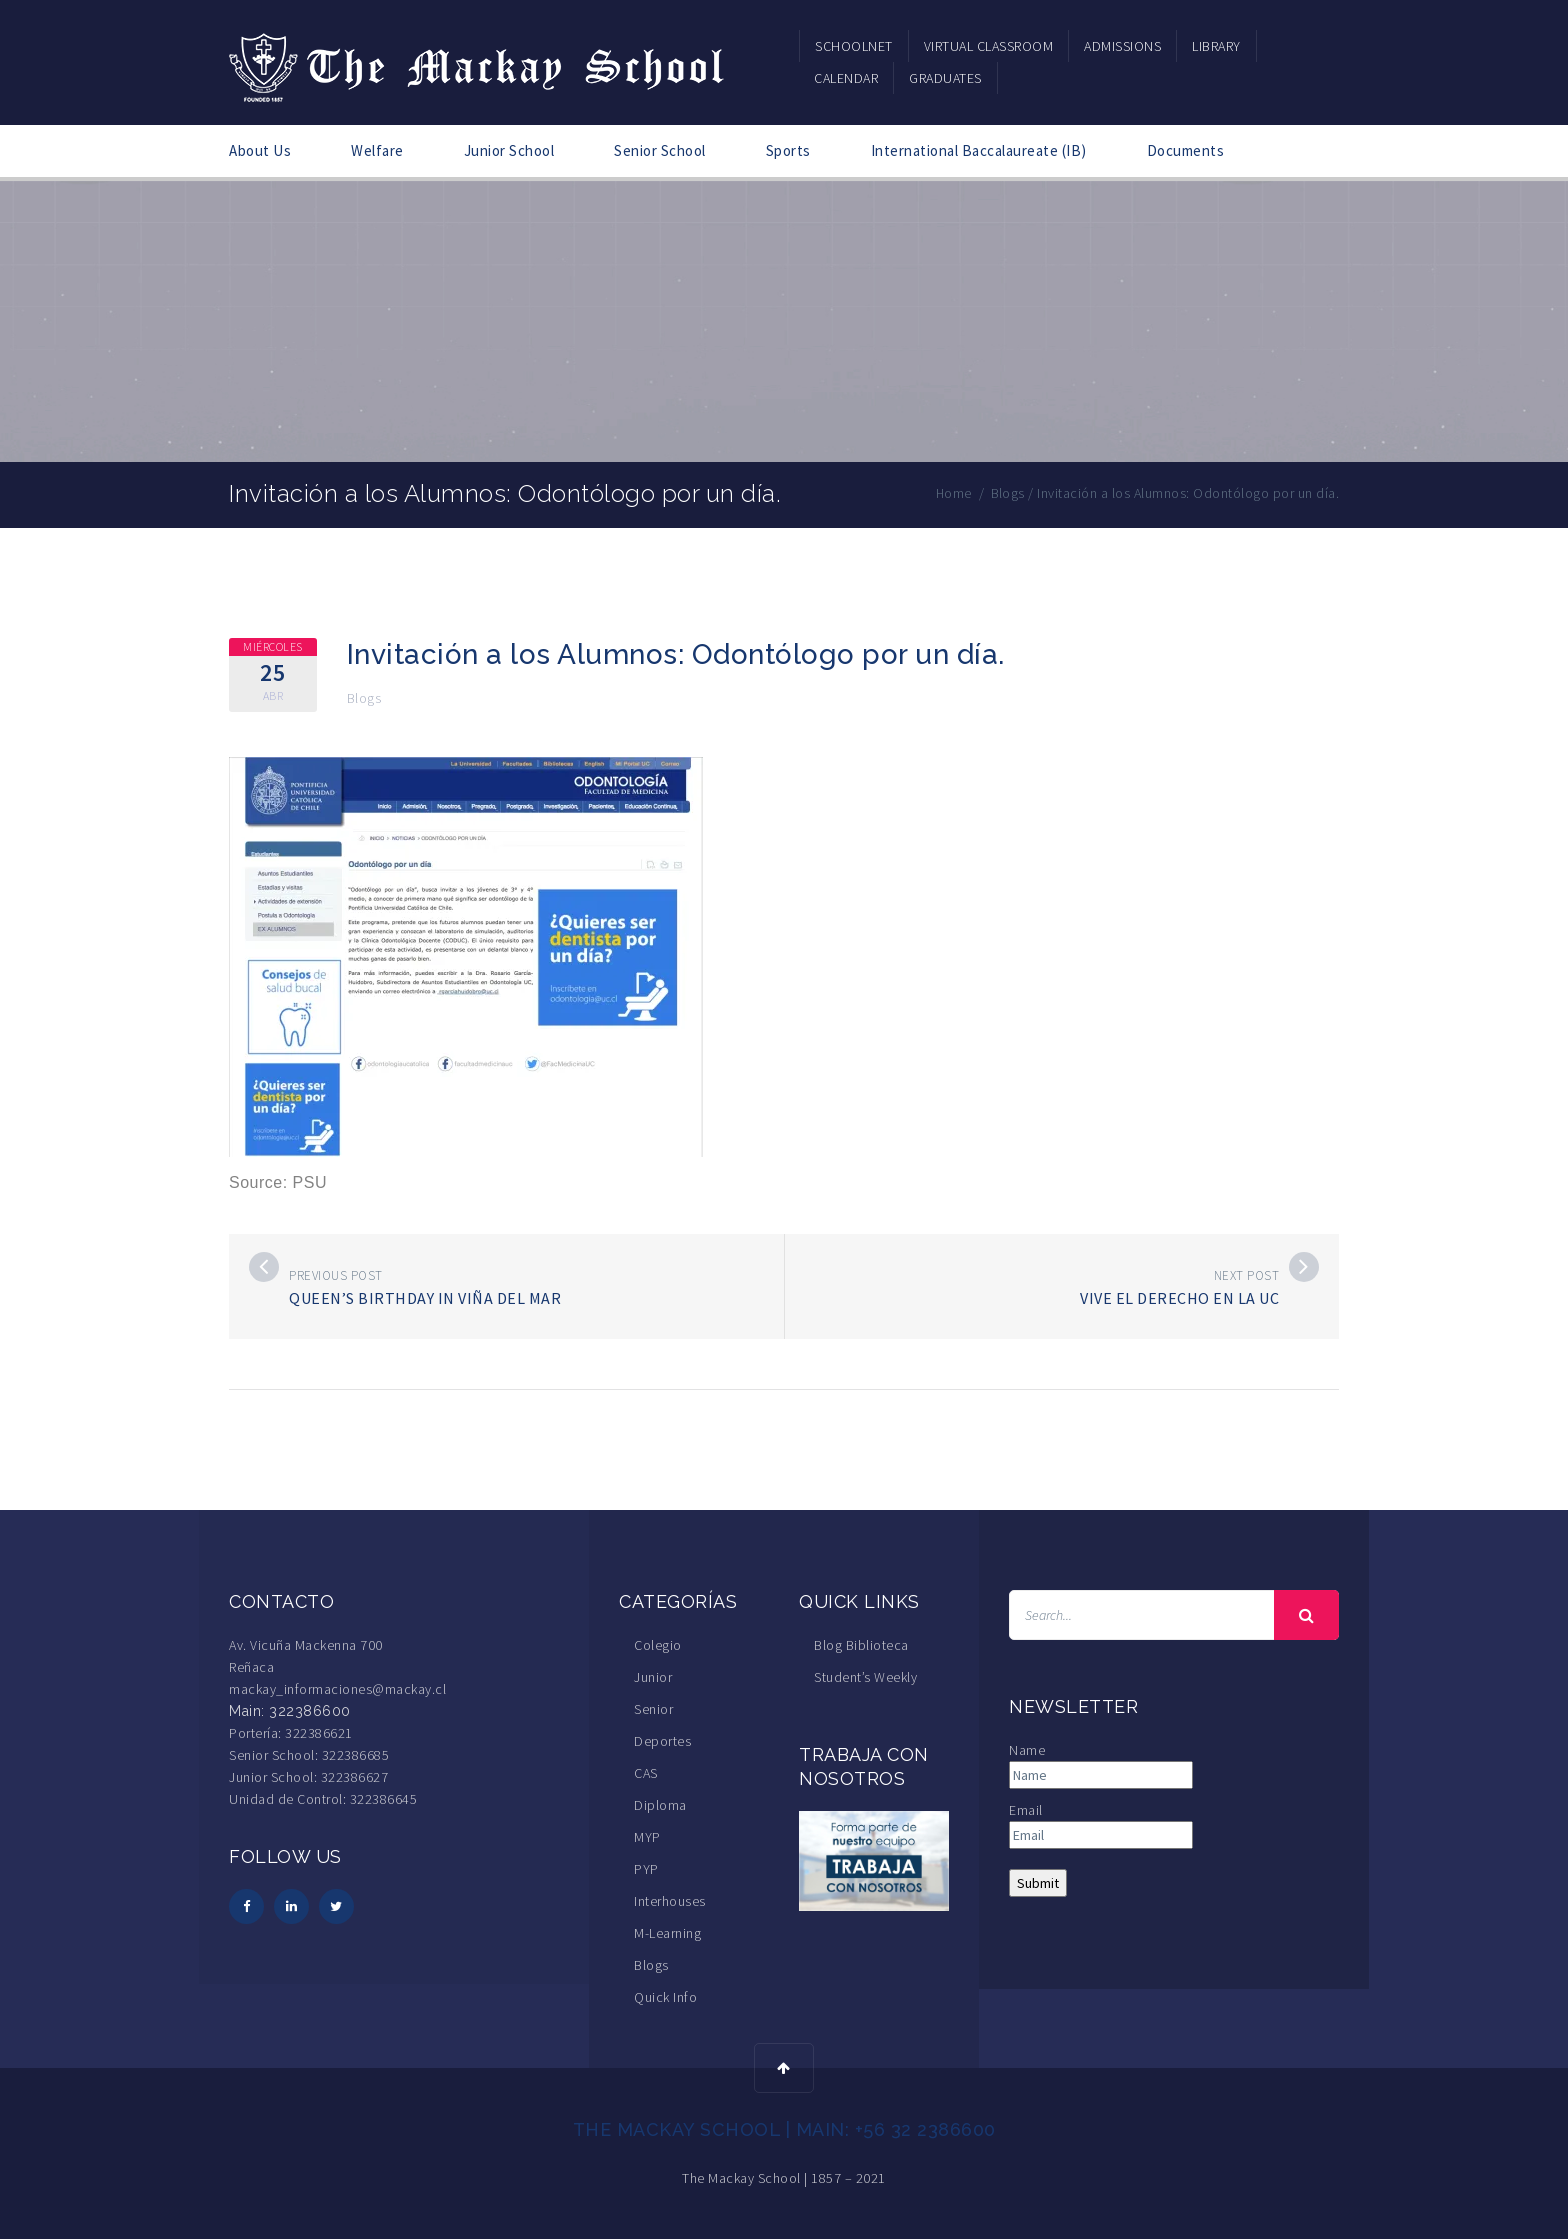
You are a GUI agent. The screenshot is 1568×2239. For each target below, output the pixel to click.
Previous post (336, 1275)
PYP (646, 1869)
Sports (788, 150)
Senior (653, 1709)
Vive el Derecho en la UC (1179, 1298)
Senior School (660, 150)
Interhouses (670, 1901)
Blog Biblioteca (861, 1645)
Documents (1186, 150)
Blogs (364, 698)
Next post (1247, 1275)
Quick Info (665, 1997)
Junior (653, 1677)
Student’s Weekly (865, 1677)
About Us (260, 150)
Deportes (662, 1741)
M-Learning (667, 1933)
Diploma (660, 1805)
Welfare (377, 150)
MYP (647, 1837)
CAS (646, 1773)
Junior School (509, 150)
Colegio (658, 1645)
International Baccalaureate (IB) (979, 150)
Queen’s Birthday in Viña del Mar (425, 1298)
